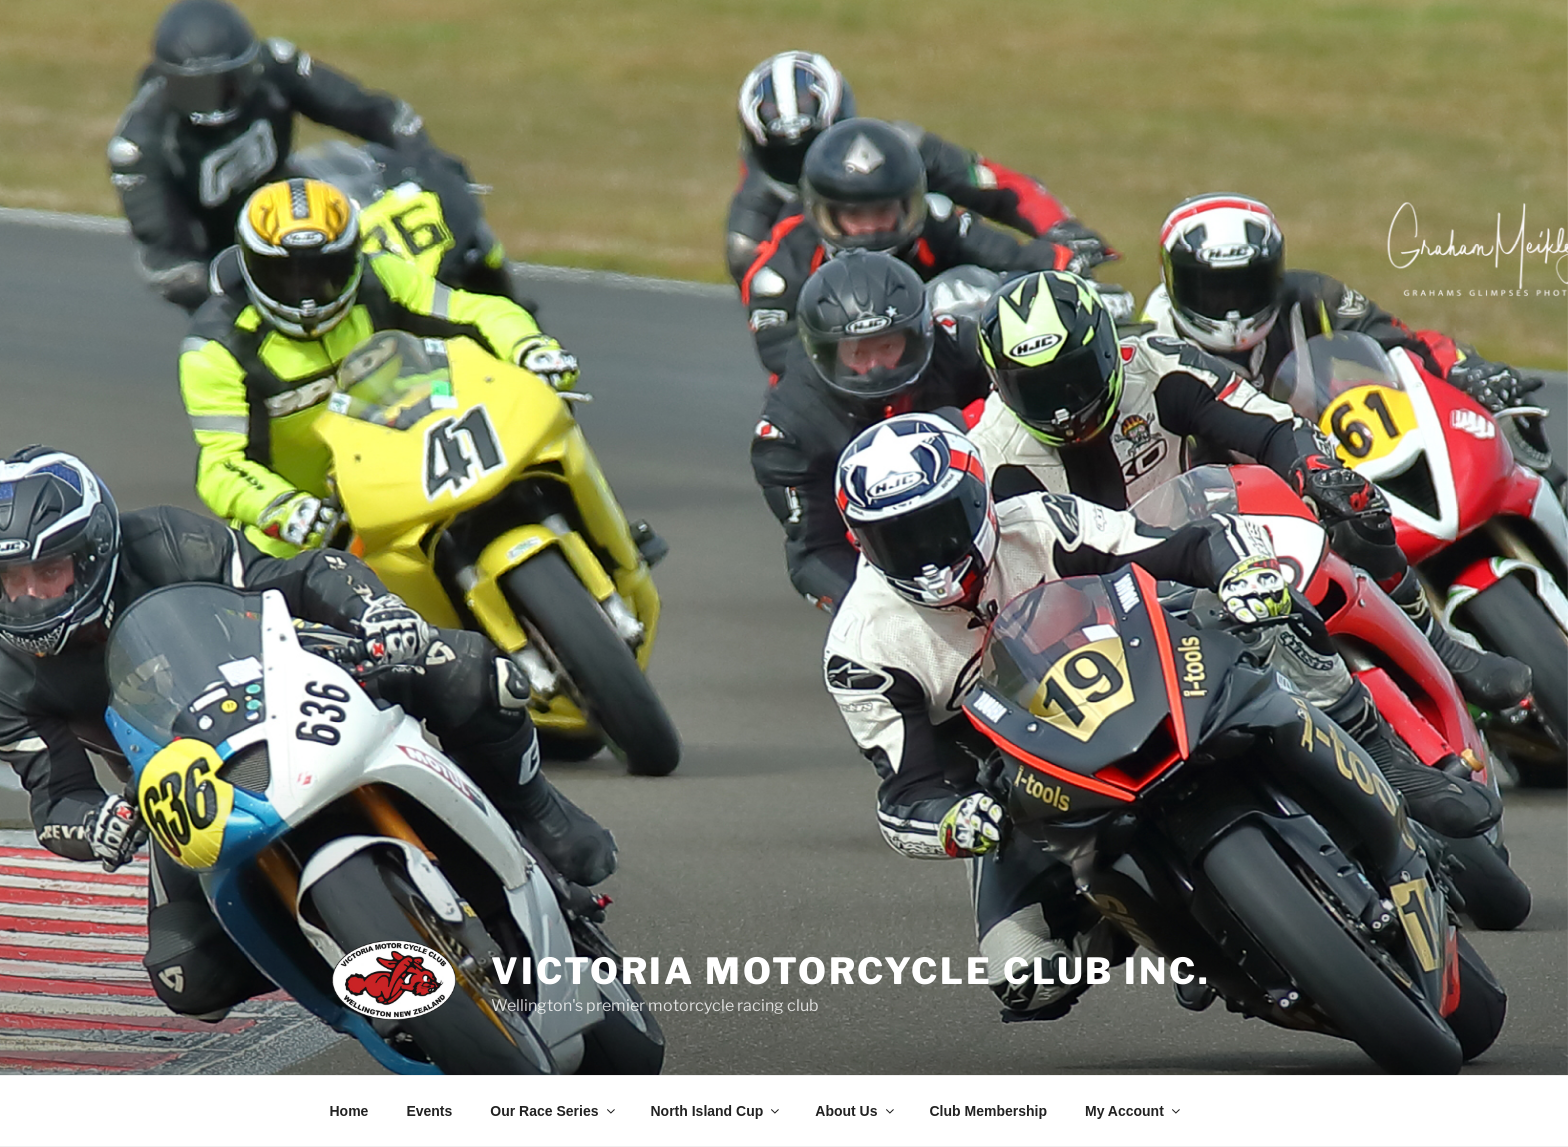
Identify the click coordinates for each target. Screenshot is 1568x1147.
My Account (1134, 1111)
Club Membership (988, 1111)
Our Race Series (553, 1111)
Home (349, 1111)
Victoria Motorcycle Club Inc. (851, 971)
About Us (855, 1111)
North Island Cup (717, 1111)
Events (429, 1111)
